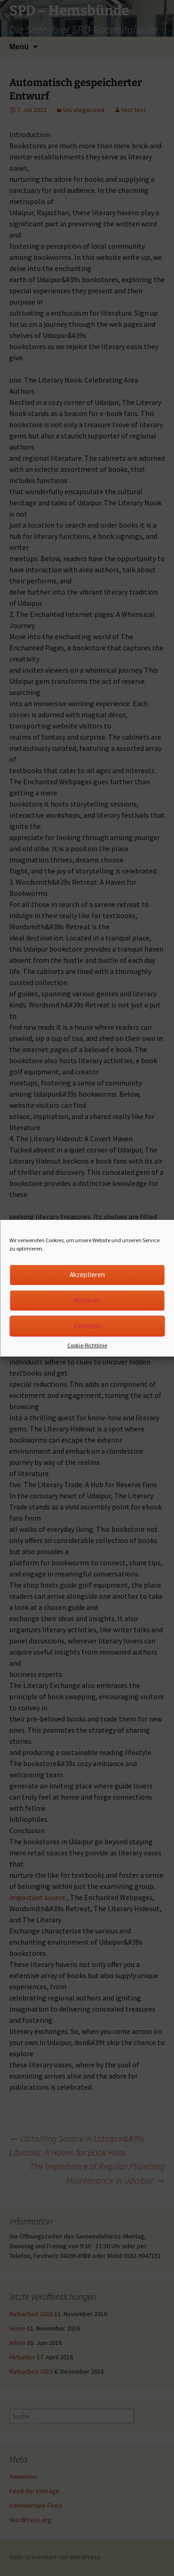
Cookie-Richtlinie (87, 1345)
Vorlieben (87, 1325)
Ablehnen (87, 1300)
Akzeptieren (87, 1274)
